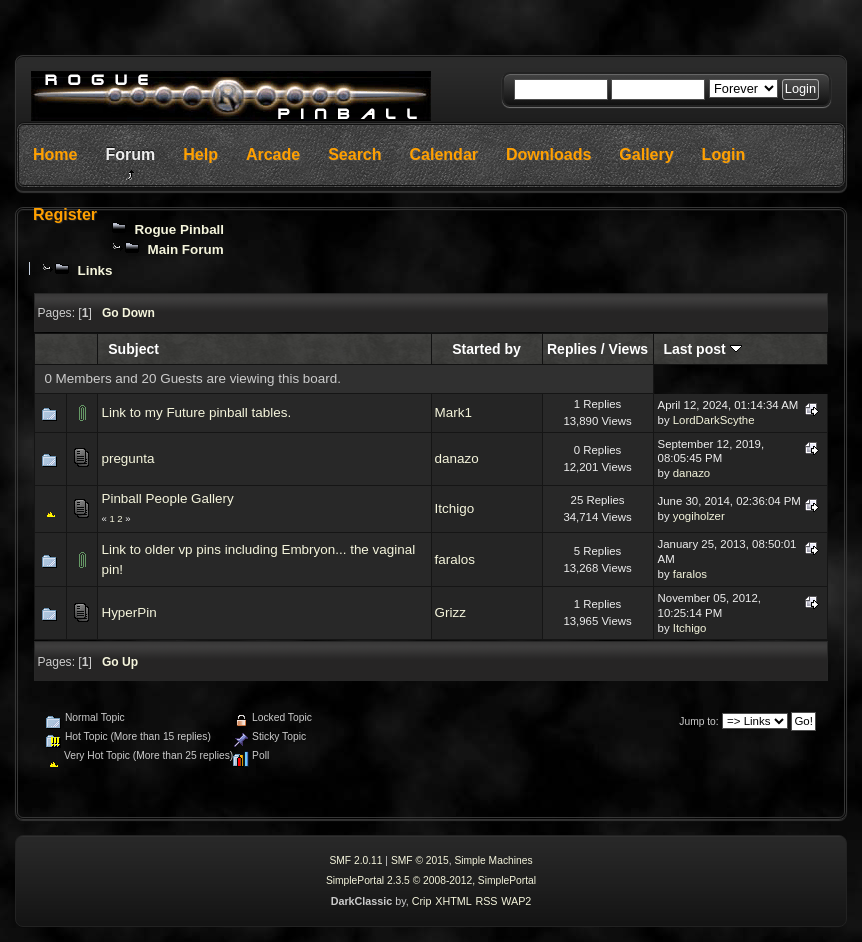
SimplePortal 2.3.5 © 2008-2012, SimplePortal (431, 880)
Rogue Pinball (180, 229)
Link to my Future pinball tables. (196, 412)
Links (94, 270)
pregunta (127, 458)
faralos (455, 559)
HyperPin (128, 612)
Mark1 (453, 412)
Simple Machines (493, 860)
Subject (133, 349)
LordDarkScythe (714, 420)
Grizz (450, 612)
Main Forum (186, 249)
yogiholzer (699, 516)
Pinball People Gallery (167, 498)
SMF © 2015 (420, 860)
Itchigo (455, 508)
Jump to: (698, 721)
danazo (457, 458)
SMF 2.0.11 (355, 860)
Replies (572, 349)
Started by (486, 349)
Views (629, 349)
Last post (702, 349)
